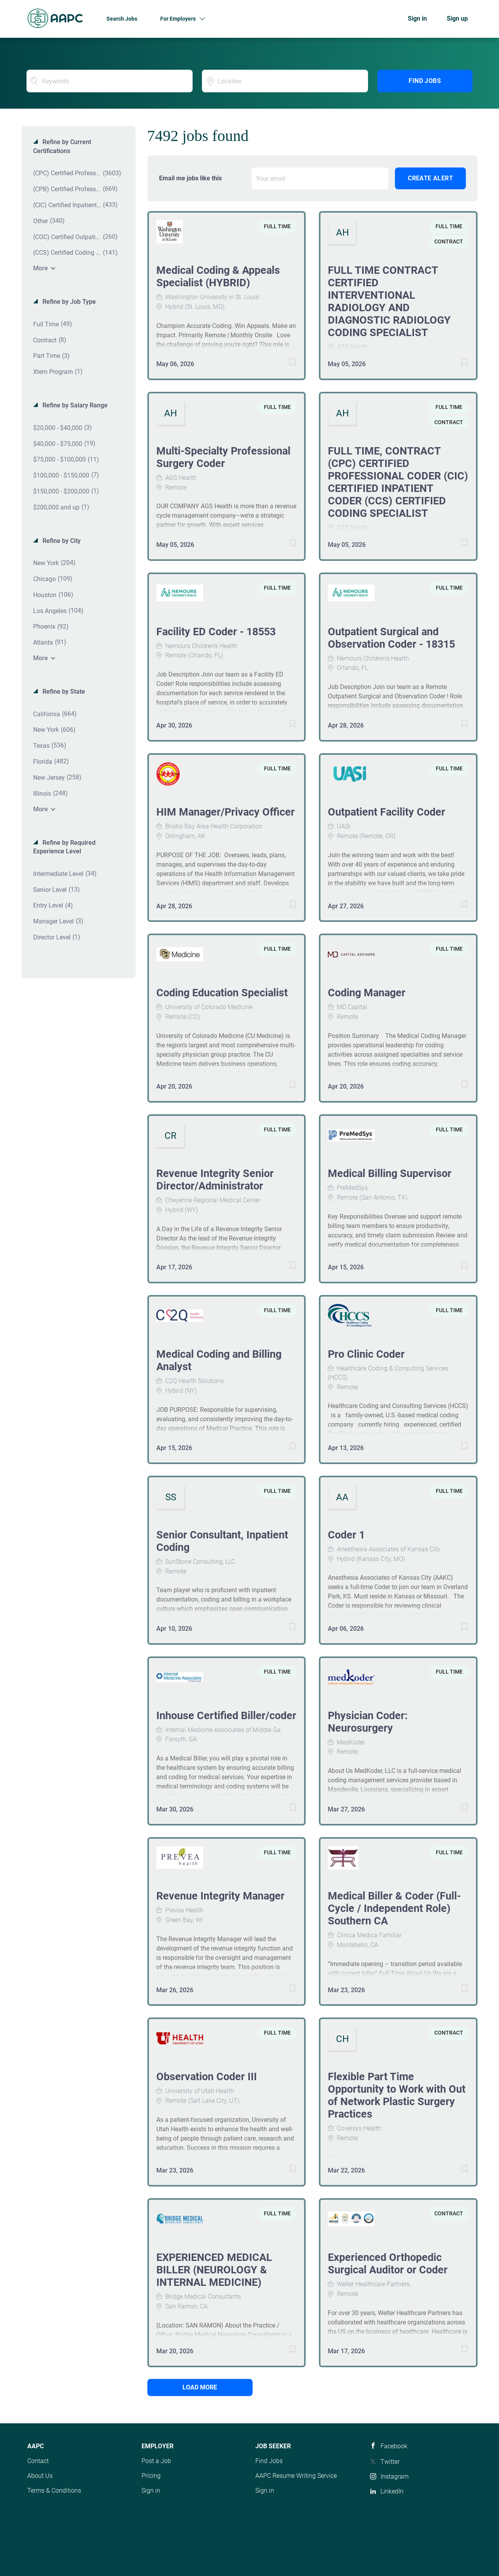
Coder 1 (346, 1535)
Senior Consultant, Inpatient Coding (222, 1541)
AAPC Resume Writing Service (296, 2475)
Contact (38, 2461)
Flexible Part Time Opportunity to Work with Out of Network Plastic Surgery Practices (396, 2095)
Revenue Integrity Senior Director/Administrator (215, 1179)
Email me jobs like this (190, 178)
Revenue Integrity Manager (220, 1896)
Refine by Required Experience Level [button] (64, 847)
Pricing (151, 2475)
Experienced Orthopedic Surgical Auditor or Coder (388, 2263)
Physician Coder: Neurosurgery (368, 1721)
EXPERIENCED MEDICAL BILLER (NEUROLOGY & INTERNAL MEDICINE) (214, 2270)
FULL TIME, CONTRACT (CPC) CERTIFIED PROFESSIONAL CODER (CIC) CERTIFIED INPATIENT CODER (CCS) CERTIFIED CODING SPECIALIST (398, 482)
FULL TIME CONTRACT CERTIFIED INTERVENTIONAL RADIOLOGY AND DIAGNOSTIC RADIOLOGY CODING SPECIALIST (389, 301)
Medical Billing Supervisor (389, 1173)
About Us (40, 2475)
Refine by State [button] (63, 691)
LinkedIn (391, 2491)
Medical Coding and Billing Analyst (218, 1360)
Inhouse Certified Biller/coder (226, 1715)
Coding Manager (366, 993)
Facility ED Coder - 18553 (216, 631)
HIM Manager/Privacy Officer (225, 812)
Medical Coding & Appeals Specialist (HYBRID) (218, 276)
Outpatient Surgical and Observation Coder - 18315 (391, 637)
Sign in (417, 18)
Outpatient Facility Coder (386, 812)
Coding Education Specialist (222, 993)
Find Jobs (425, 81)
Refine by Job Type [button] (68, 301)
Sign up (457, 18)
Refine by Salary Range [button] (74, 405)
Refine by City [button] (61, 540)
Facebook (393, 2446)
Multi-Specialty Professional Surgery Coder (223, 457)
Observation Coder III (206, 2076)
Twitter (390, 2461)
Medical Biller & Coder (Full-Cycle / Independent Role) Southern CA (394, 1908)
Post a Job (156, 2461)
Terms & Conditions (54, 2490)
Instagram (394, 2476)
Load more (199, 2387)
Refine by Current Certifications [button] (62, 146)
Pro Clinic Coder (366, 1354)
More (40, 268)
